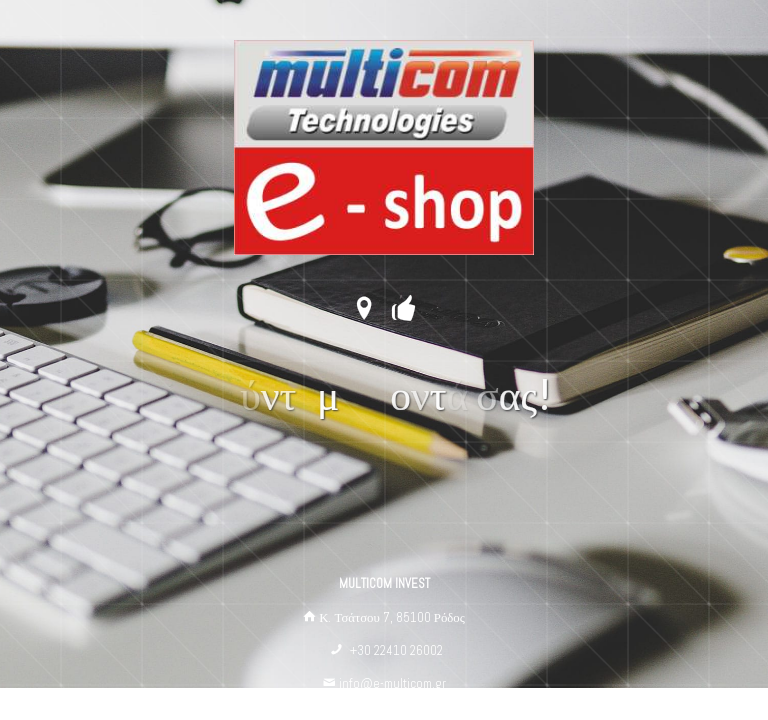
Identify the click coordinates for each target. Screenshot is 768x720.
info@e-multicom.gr (392, 683)
